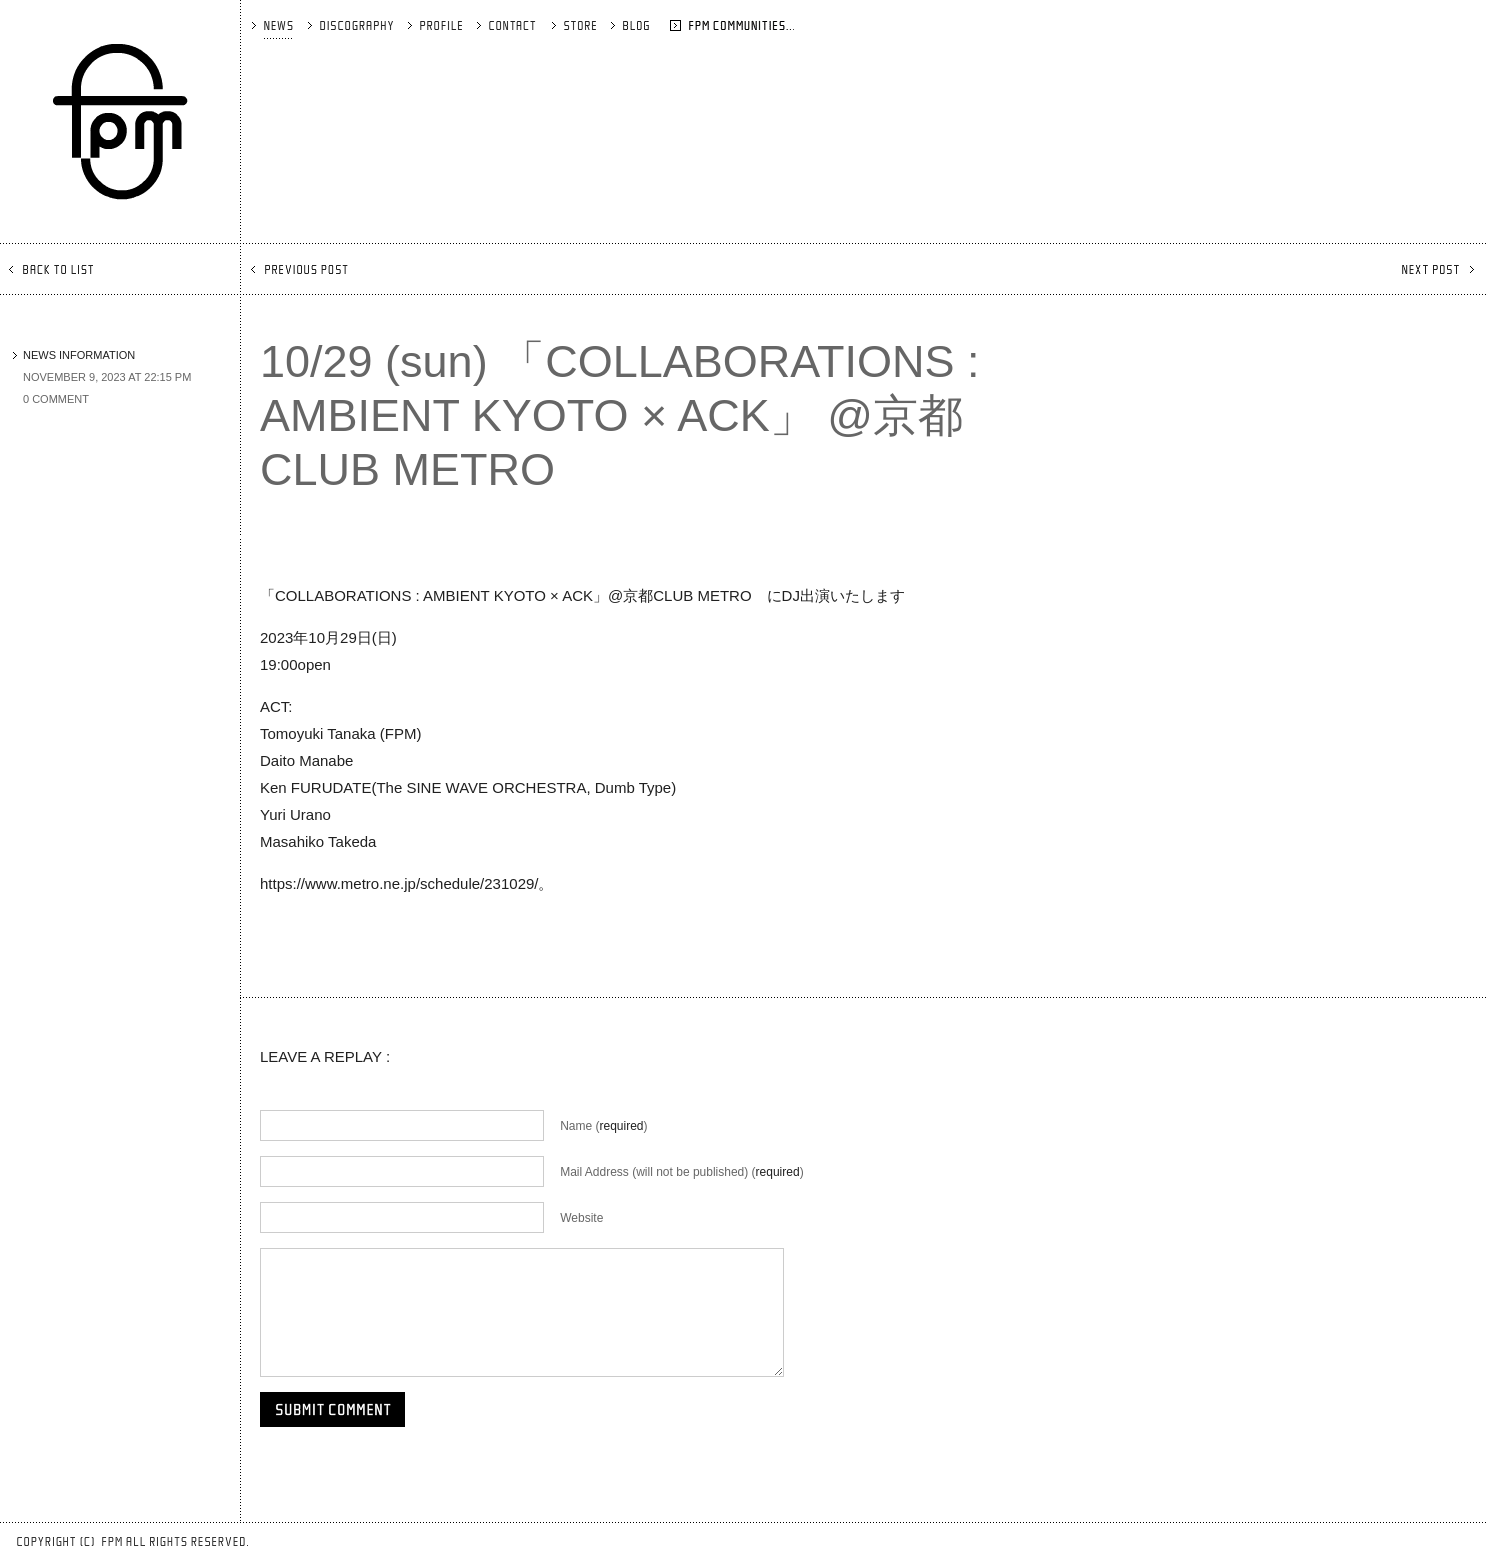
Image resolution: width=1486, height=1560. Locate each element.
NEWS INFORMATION (74, 355)
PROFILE (436, 25)
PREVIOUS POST (301, 269)
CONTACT (508, 25)
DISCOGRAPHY (351, 25)
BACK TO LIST (53, 269)
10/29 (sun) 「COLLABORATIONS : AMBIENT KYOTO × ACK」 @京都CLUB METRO (619, 415)
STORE (575, 25)
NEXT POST (1436, 269)
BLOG (658, 25)
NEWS (273, 25)
